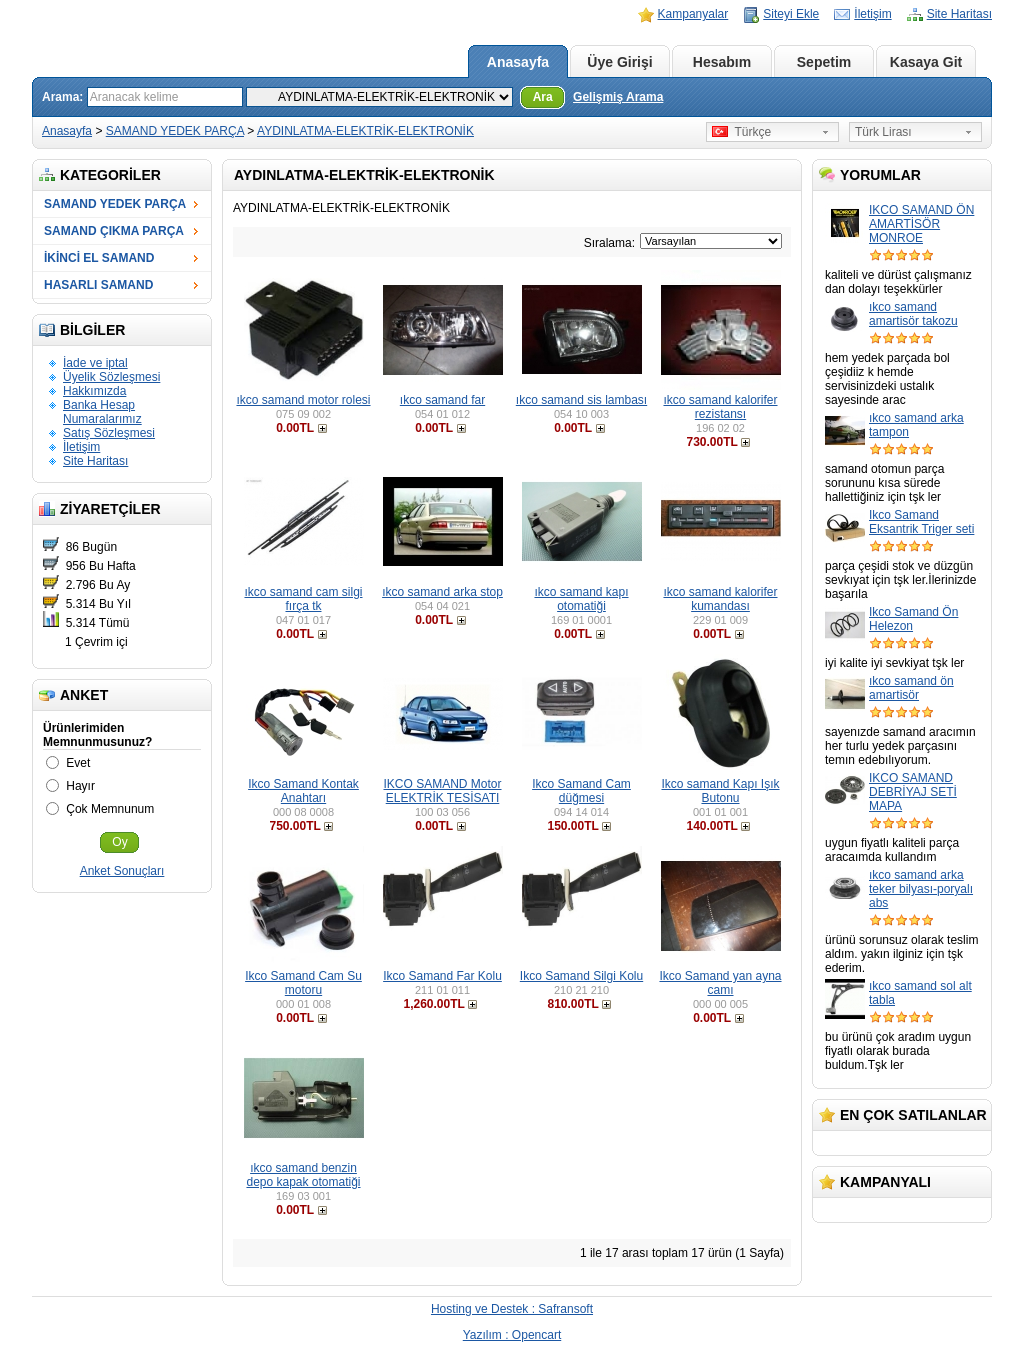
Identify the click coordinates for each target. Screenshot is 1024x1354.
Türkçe (741, 132)
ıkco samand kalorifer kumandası (720, 599)
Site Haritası (959, 14)
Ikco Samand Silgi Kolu (581, 976)
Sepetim (824, 62)
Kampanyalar (693, 14)
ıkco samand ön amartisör (911, 688)
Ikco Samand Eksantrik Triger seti (921, 522)
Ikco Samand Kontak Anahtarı (303, 791)
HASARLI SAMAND (98, 285)
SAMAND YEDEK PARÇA (175, 131)
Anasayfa (518, 62)
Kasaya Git (926, 62)
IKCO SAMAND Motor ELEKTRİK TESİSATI (442, 791)
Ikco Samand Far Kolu (442, 976)
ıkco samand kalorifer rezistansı (720, 407)
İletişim (872, 14)
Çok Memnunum (110, 809)
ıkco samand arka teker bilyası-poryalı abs (921, 889)
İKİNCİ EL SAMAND (99, 258)
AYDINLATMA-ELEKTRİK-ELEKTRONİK (365, 131)
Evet (78, 763)
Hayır (80, 786)
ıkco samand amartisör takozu (913, 314)
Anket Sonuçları (122, 871)
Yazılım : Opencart (512, 1335)
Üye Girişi (619, 62)
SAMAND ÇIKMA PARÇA (114, 231)
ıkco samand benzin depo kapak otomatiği (303, 1175)
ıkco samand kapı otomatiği (581, 599)
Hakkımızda (94, 391)
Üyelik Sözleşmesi (111, 377)
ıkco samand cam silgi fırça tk (303, 599)
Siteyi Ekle (791, 14)
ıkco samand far (442, 400)
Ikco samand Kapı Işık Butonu (720, 791)
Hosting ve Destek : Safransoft (512, 1309)
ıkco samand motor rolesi (303, 400)
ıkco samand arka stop (442, 592)
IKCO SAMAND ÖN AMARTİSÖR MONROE (921, 224)
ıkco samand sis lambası (581, 400)
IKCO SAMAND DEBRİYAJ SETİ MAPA (913, 792)
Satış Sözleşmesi (109, 433)
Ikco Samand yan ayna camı (720, 983)
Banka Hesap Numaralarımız (102, 412)
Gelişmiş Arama (618, 97)
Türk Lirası (883, 132)
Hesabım (722, 62)
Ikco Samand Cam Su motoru (303, 983)
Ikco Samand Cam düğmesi (581, 791)
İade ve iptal (95, 363)
